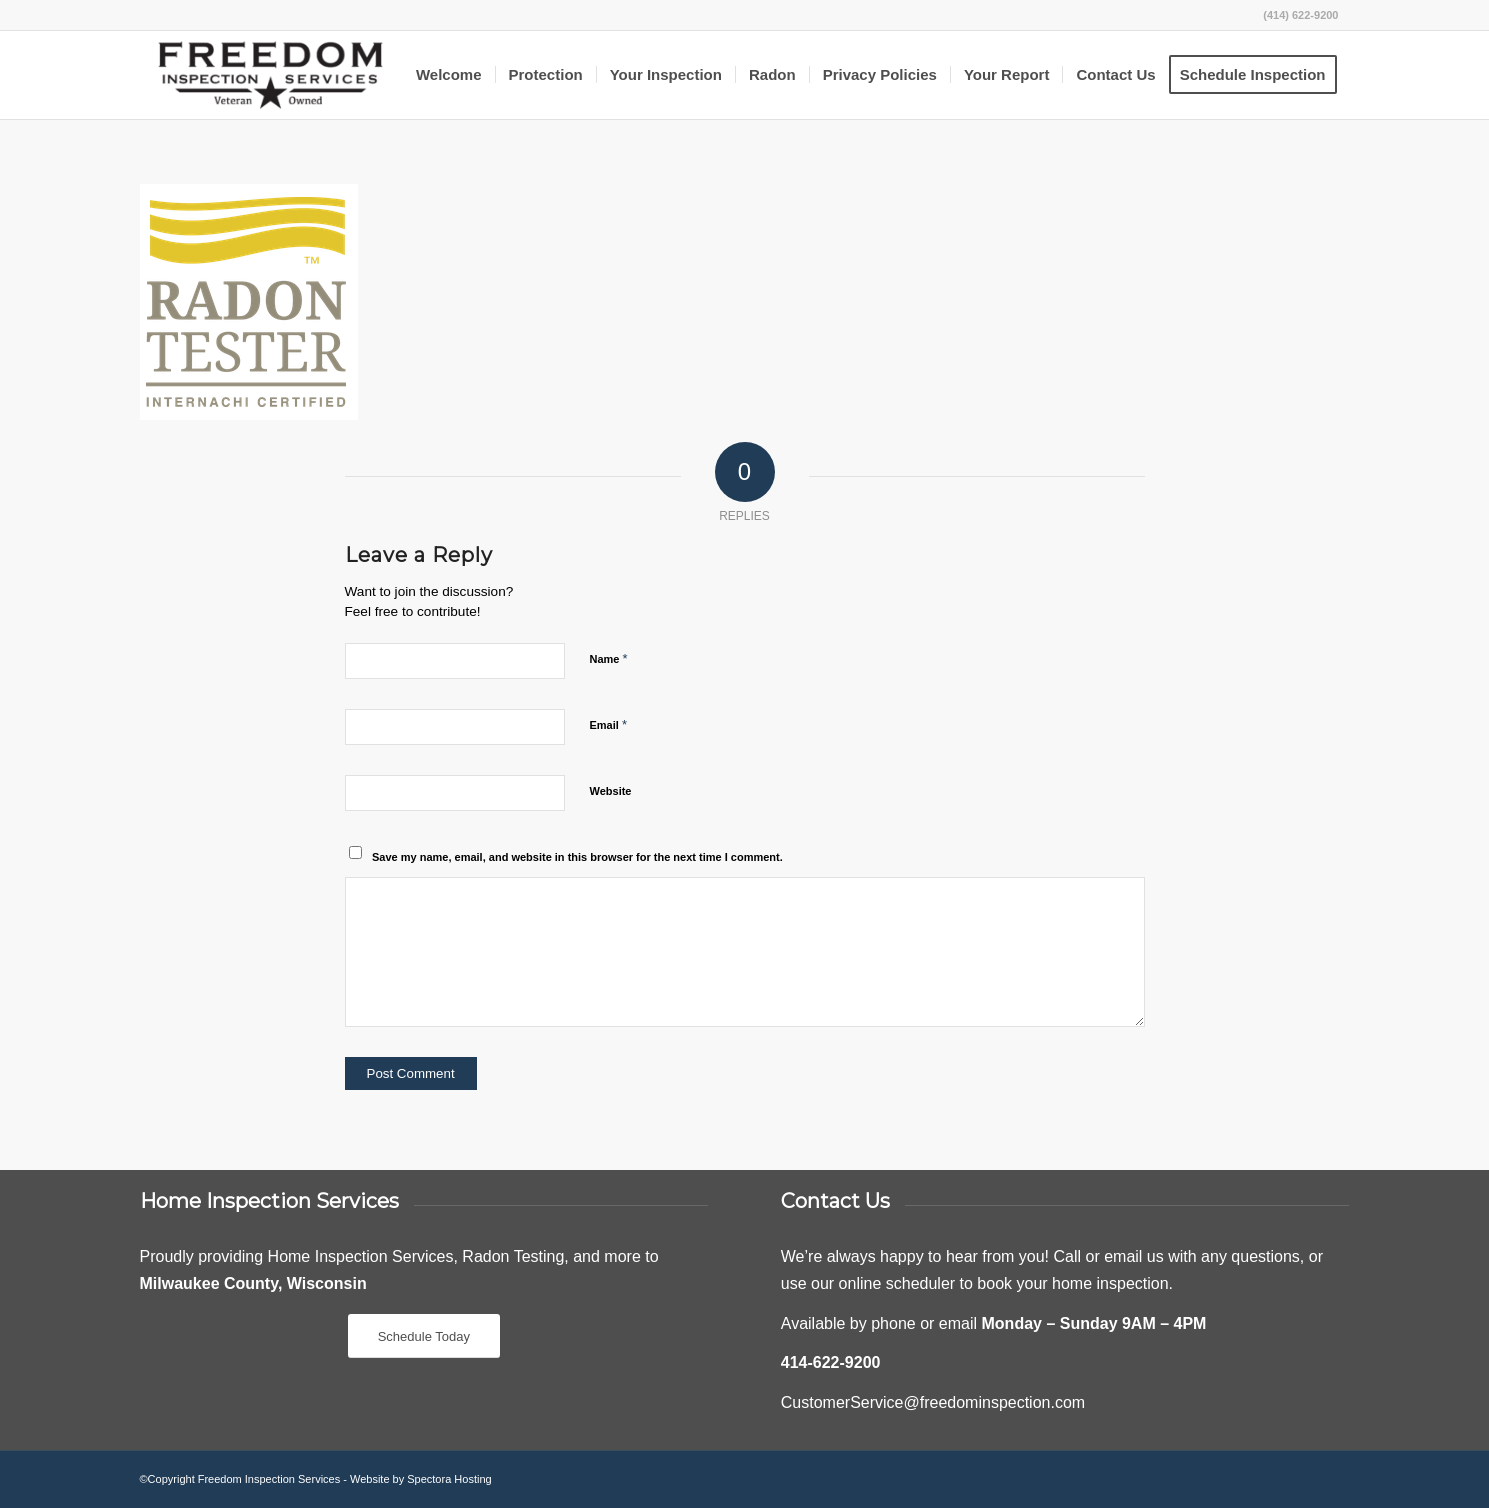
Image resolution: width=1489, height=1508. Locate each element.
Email (608, 724)
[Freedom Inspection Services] (270, 75)
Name (609, 658)
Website (611, 791)
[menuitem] (449, 75)
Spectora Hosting (449, 1479)
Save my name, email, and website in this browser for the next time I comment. (577, 857)
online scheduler (897, 1283)
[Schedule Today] (424, 1336)
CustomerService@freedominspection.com (933, 1402)
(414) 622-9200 (1300, 15)
